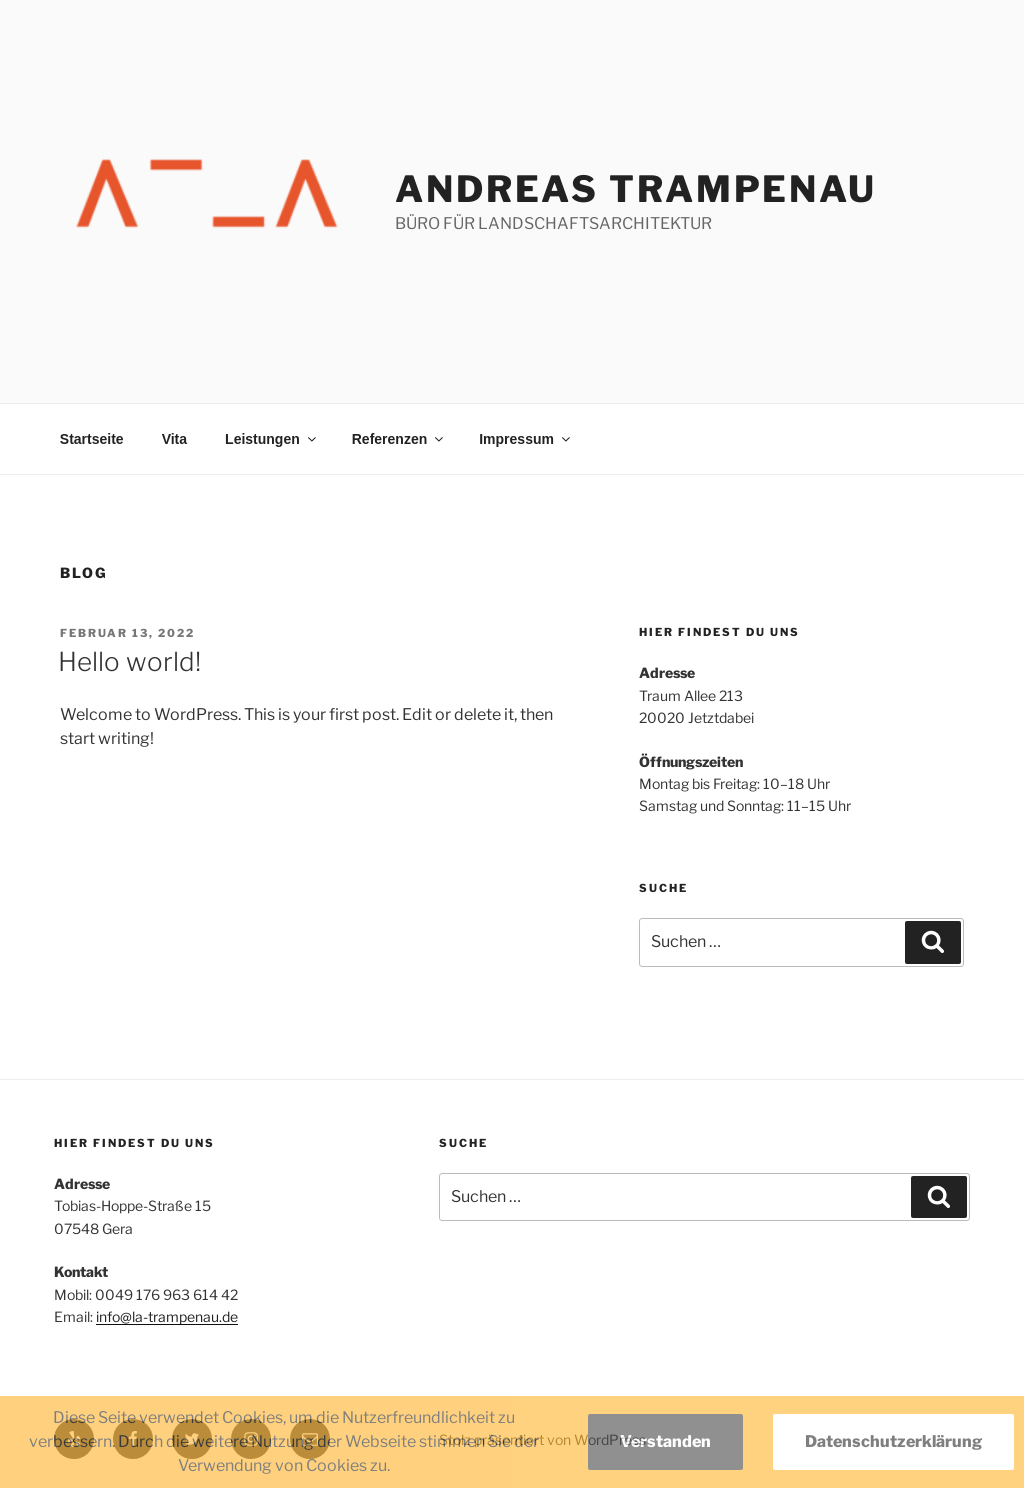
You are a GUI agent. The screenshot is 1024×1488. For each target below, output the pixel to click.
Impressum (526, 439)
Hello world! (129, 661)
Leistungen (272, 439)
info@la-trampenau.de (167, 1316)
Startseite (92, 439)
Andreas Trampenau (636, 189)
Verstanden (665, 1441)
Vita (174, 439)
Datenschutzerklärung (893, 1441)
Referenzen (399, 439)
